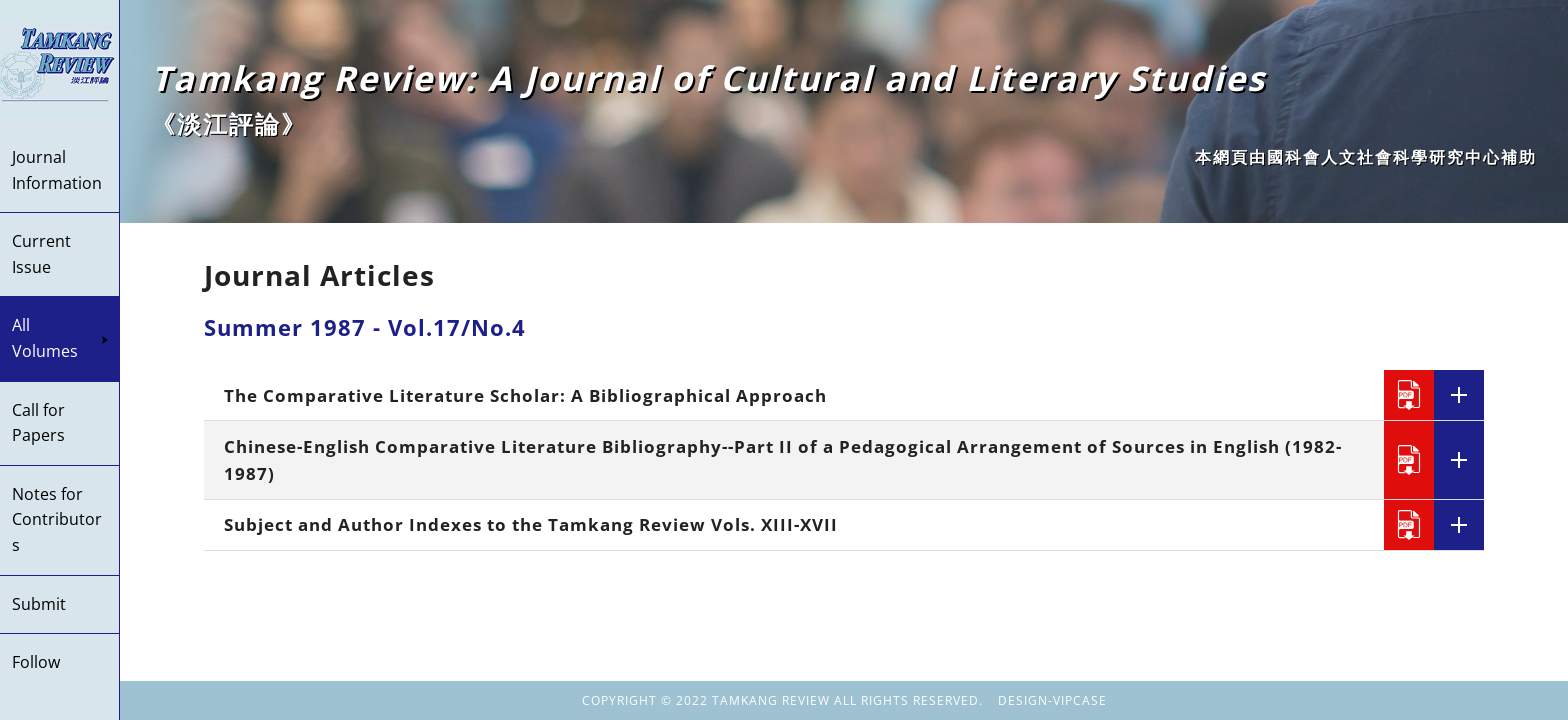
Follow (36, 662)
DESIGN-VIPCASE (1052, 700)
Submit (39, 604)
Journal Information (57, 170)
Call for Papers (38, 423)
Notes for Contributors (57, 519)
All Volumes (60, 338)
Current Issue (41, 254)
